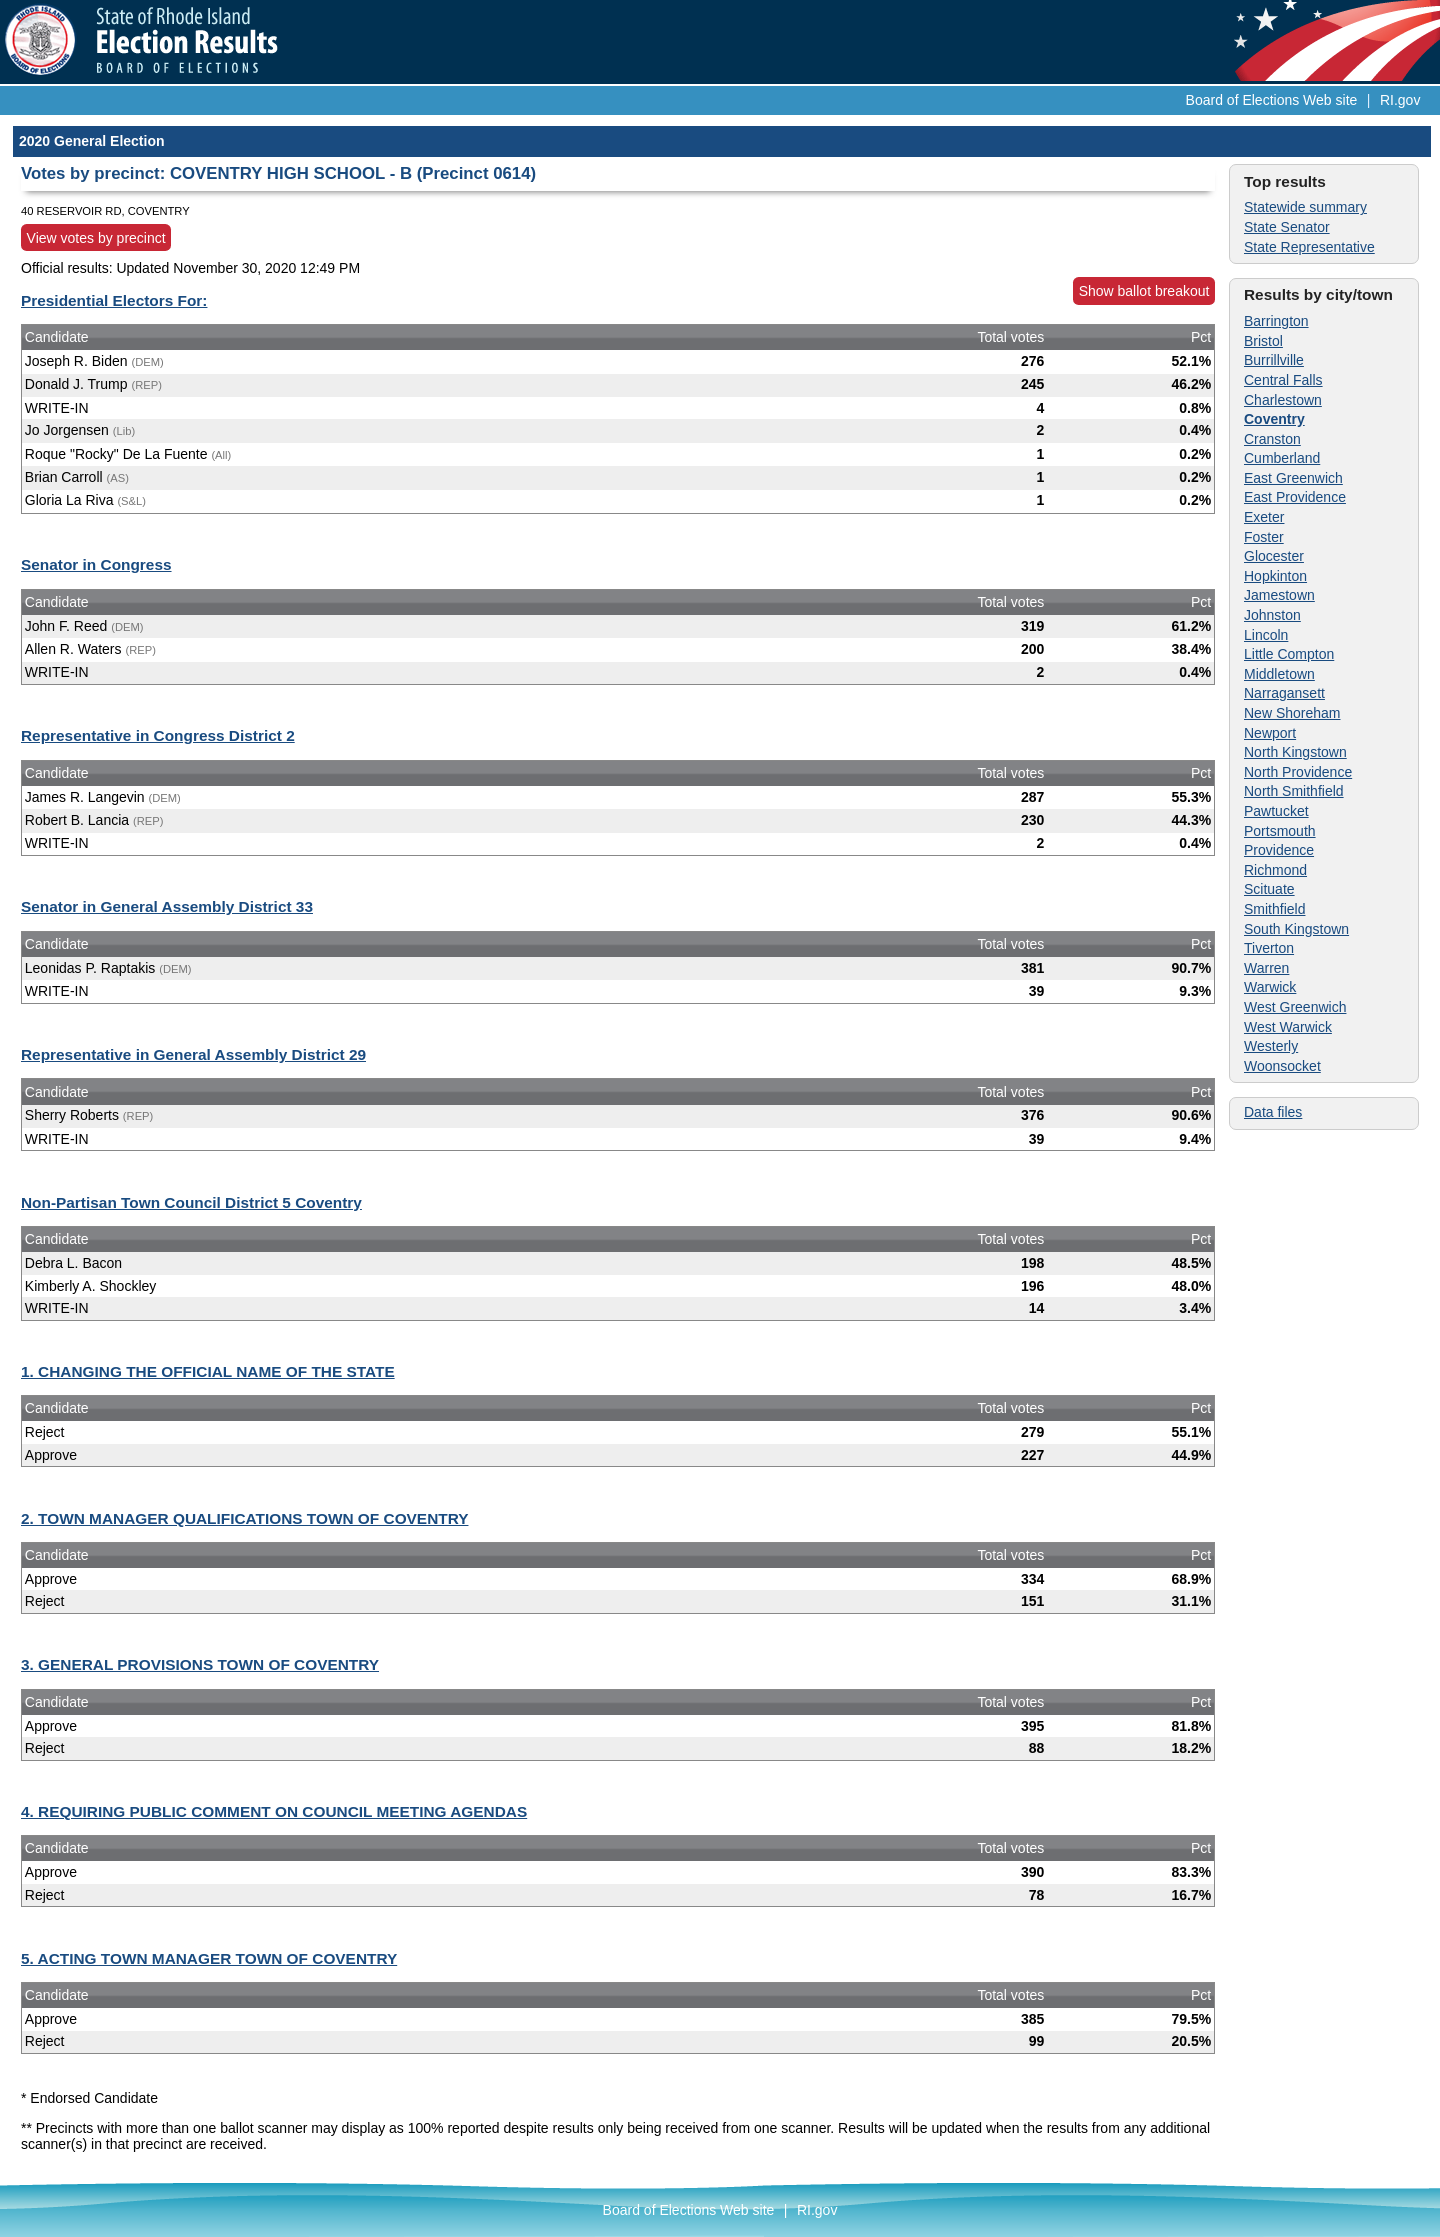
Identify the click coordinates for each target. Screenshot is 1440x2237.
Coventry (1274, 419)
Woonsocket (1282, 1066)
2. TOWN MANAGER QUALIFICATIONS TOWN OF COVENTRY (244, 1518)
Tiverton (1269, 948)
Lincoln (1266, 635)
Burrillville (1274, 360)
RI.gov (1400, 100)
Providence (1279, 850)
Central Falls (1283, 380)
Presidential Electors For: (114, 300)
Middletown (1279, 674)
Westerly (1271, 1046)
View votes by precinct (96, 238)
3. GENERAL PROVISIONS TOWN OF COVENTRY (200, 1664)
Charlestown (1283, 400)
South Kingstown (1296, 929)
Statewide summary (1305, 207)
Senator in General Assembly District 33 (167, 906)
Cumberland (1282, 458)
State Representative (1309, 247)
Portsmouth (1280, 831)
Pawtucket (1276, 811)
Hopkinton (1275, 576)
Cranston (1272, 439)
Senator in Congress (96, 564)
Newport (1270, 733)
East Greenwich (1293, 478)
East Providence (1295, 497)
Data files (1273, 1112)
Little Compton (1289, 654)
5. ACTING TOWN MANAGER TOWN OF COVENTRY (209, 1958)
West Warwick (1288, 1027)
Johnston (1272, 615)
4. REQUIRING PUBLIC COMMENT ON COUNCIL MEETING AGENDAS (274, 1811)
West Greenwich (1295, 1007)
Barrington (1276, 321)
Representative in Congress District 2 (158, 735)
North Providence (1298, 772)
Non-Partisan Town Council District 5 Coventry (191, 1202)
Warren (1266, 968)
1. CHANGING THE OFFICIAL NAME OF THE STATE (208, 1371)
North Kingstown (1295, 752)
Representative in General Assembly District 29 (193, 1054)
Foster (1264, 537)
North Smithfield (1294, 791)
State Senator (1287, 227)
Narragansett (1284, 693)
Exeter (1264, 517)
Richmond (1275, 870)
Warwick (1270, 987)
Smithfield (1274, 909)
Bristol (1263, 341)
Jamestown (1279, 595)
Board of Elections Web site (1272, 100)
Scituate (1269, 889)
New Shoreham (1292, 713)
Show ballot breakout (1144, 291)
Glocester (1274, 556)
